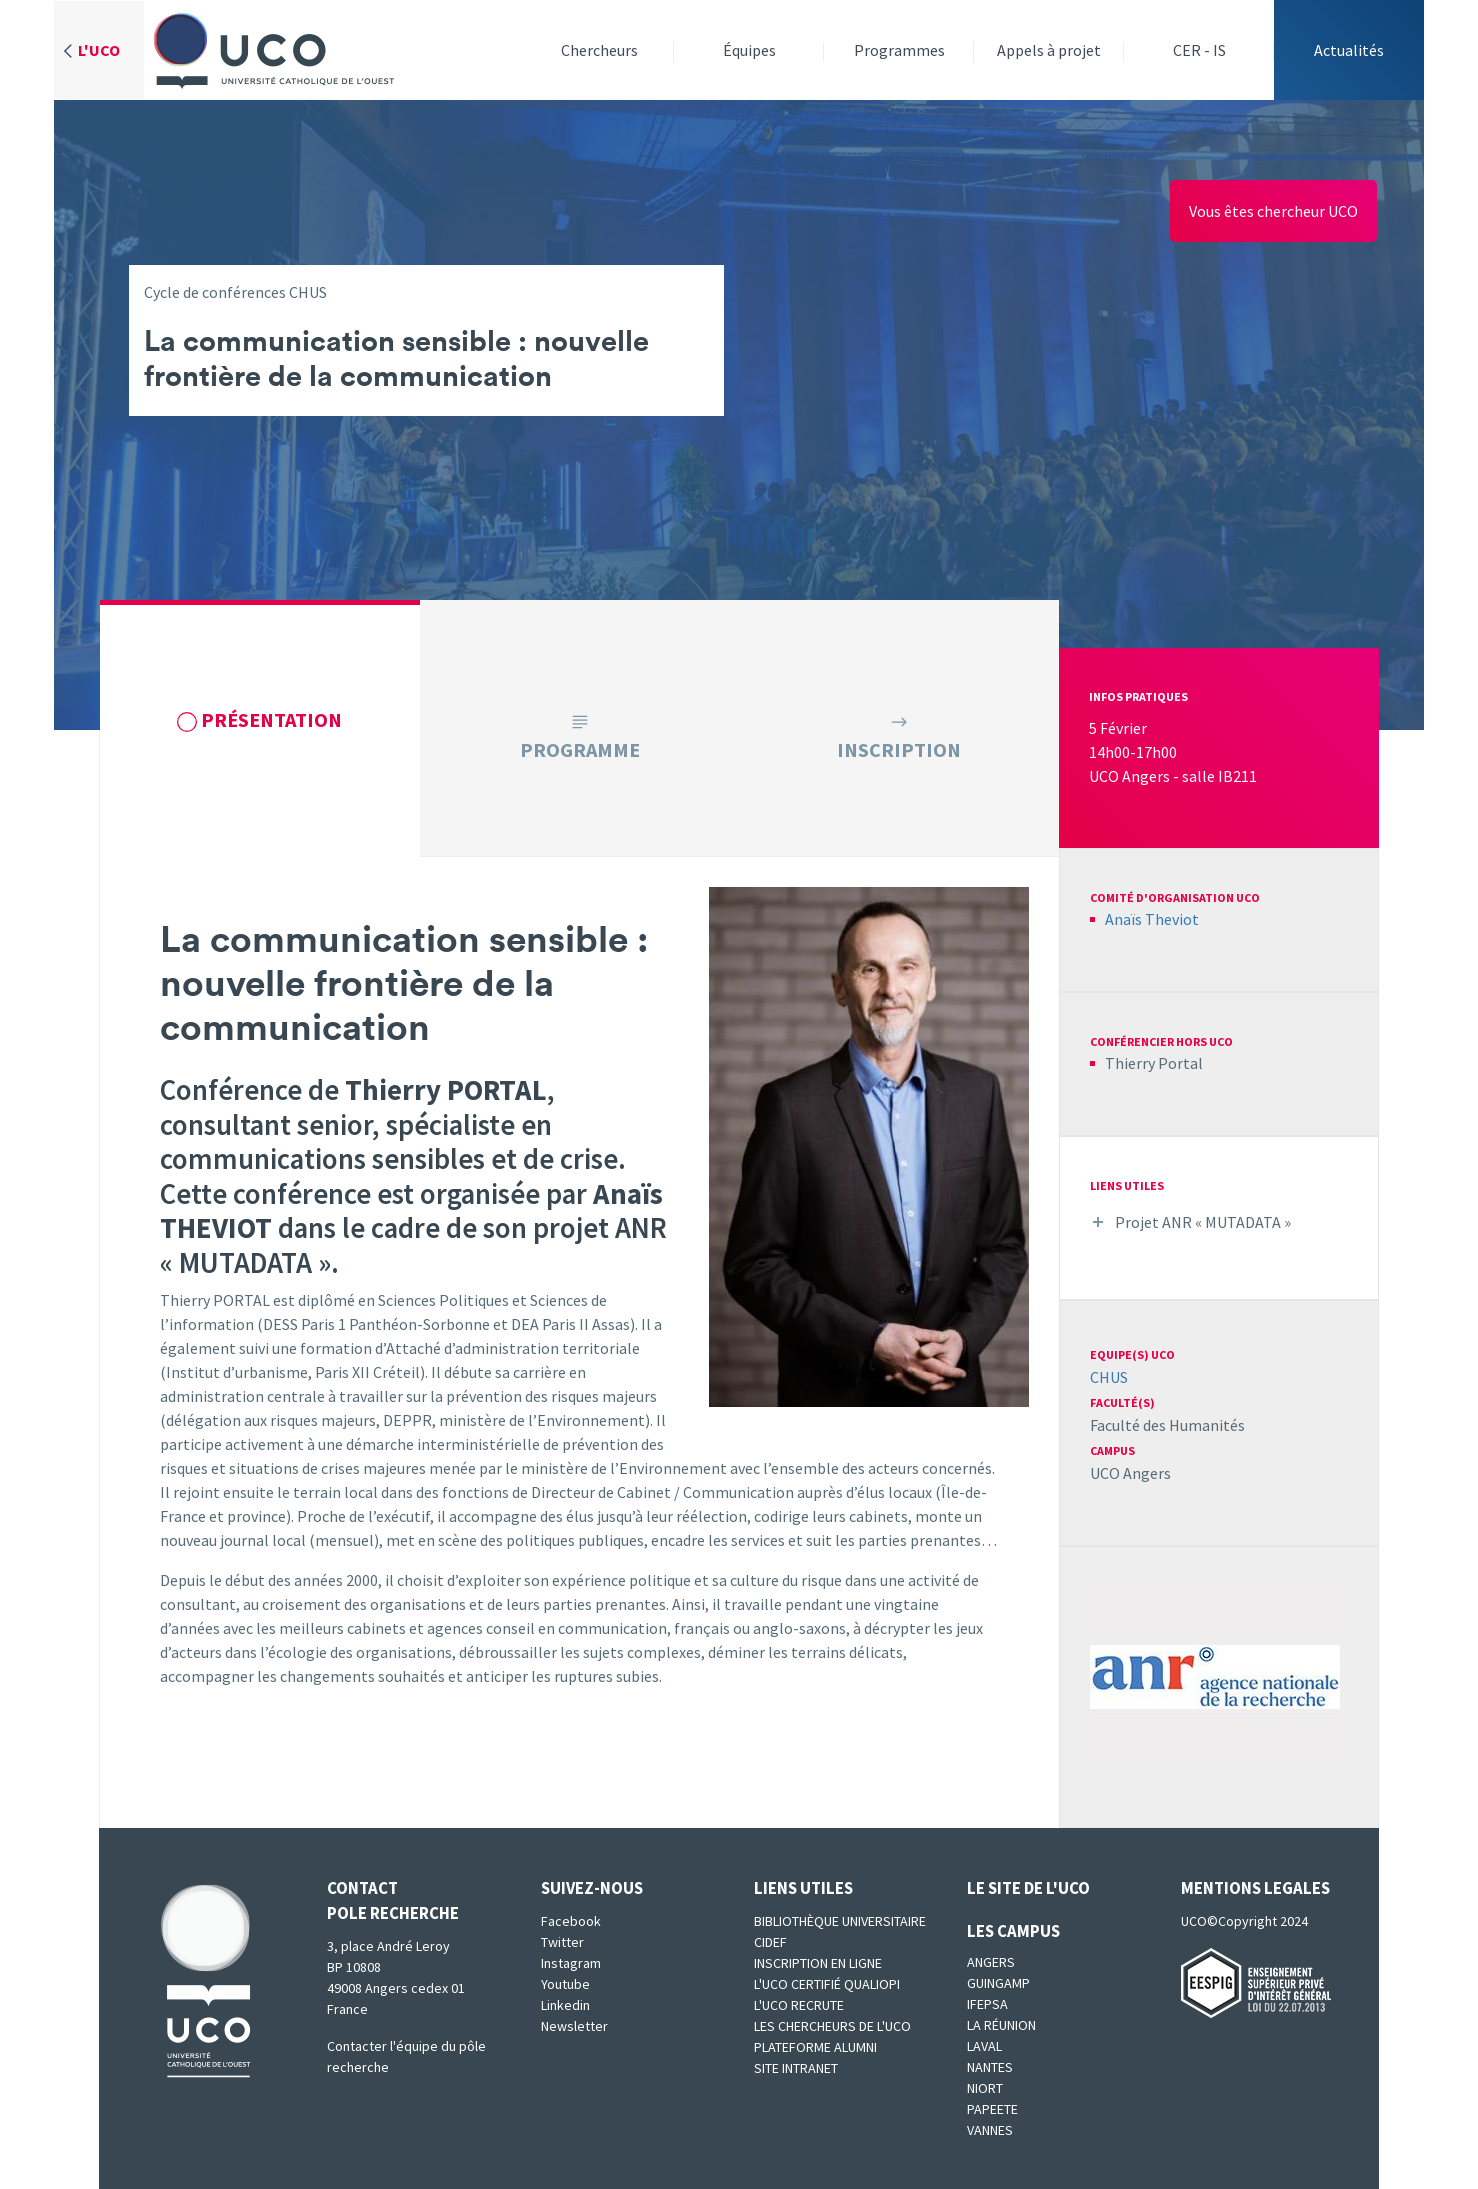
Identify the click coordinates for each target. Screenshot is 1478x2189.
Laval (984, 2046)
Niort (985, 2088)
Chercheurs (599, 50)
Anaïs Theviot (1152, 919)
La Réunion (1001, 2025)
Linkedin (565, 2005)
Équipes (749, 50)
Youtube (565, 1984)
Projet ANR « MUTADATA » (1203, 1222)
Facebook (571, 1921)
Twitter (562, 1942)
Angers (991, 1962)
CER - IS (1199, 50)
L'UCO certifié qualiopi (827, 1984)
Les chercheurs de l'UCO (832, 2026)
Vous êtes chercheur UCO (1273, 211)
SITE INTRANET (796, 2068)
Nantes (990, 2067)
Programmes (899, 50)
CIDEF (770, 1942)
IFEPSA (987, 2004)
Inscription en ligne (818, 1963)
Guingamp (998, 1983)
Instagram (571, 1963)
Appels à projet (1049, 50)
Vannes (990, 2130)
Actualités (1349, 50)
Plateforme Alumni (815, 2047)
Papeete (992, 2109)
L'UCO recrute (799, 2005)
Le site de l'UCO (1028, 1888)
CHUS (1109, 1377)
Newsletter (574, 2026)
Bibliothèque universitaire (840, 1921)
